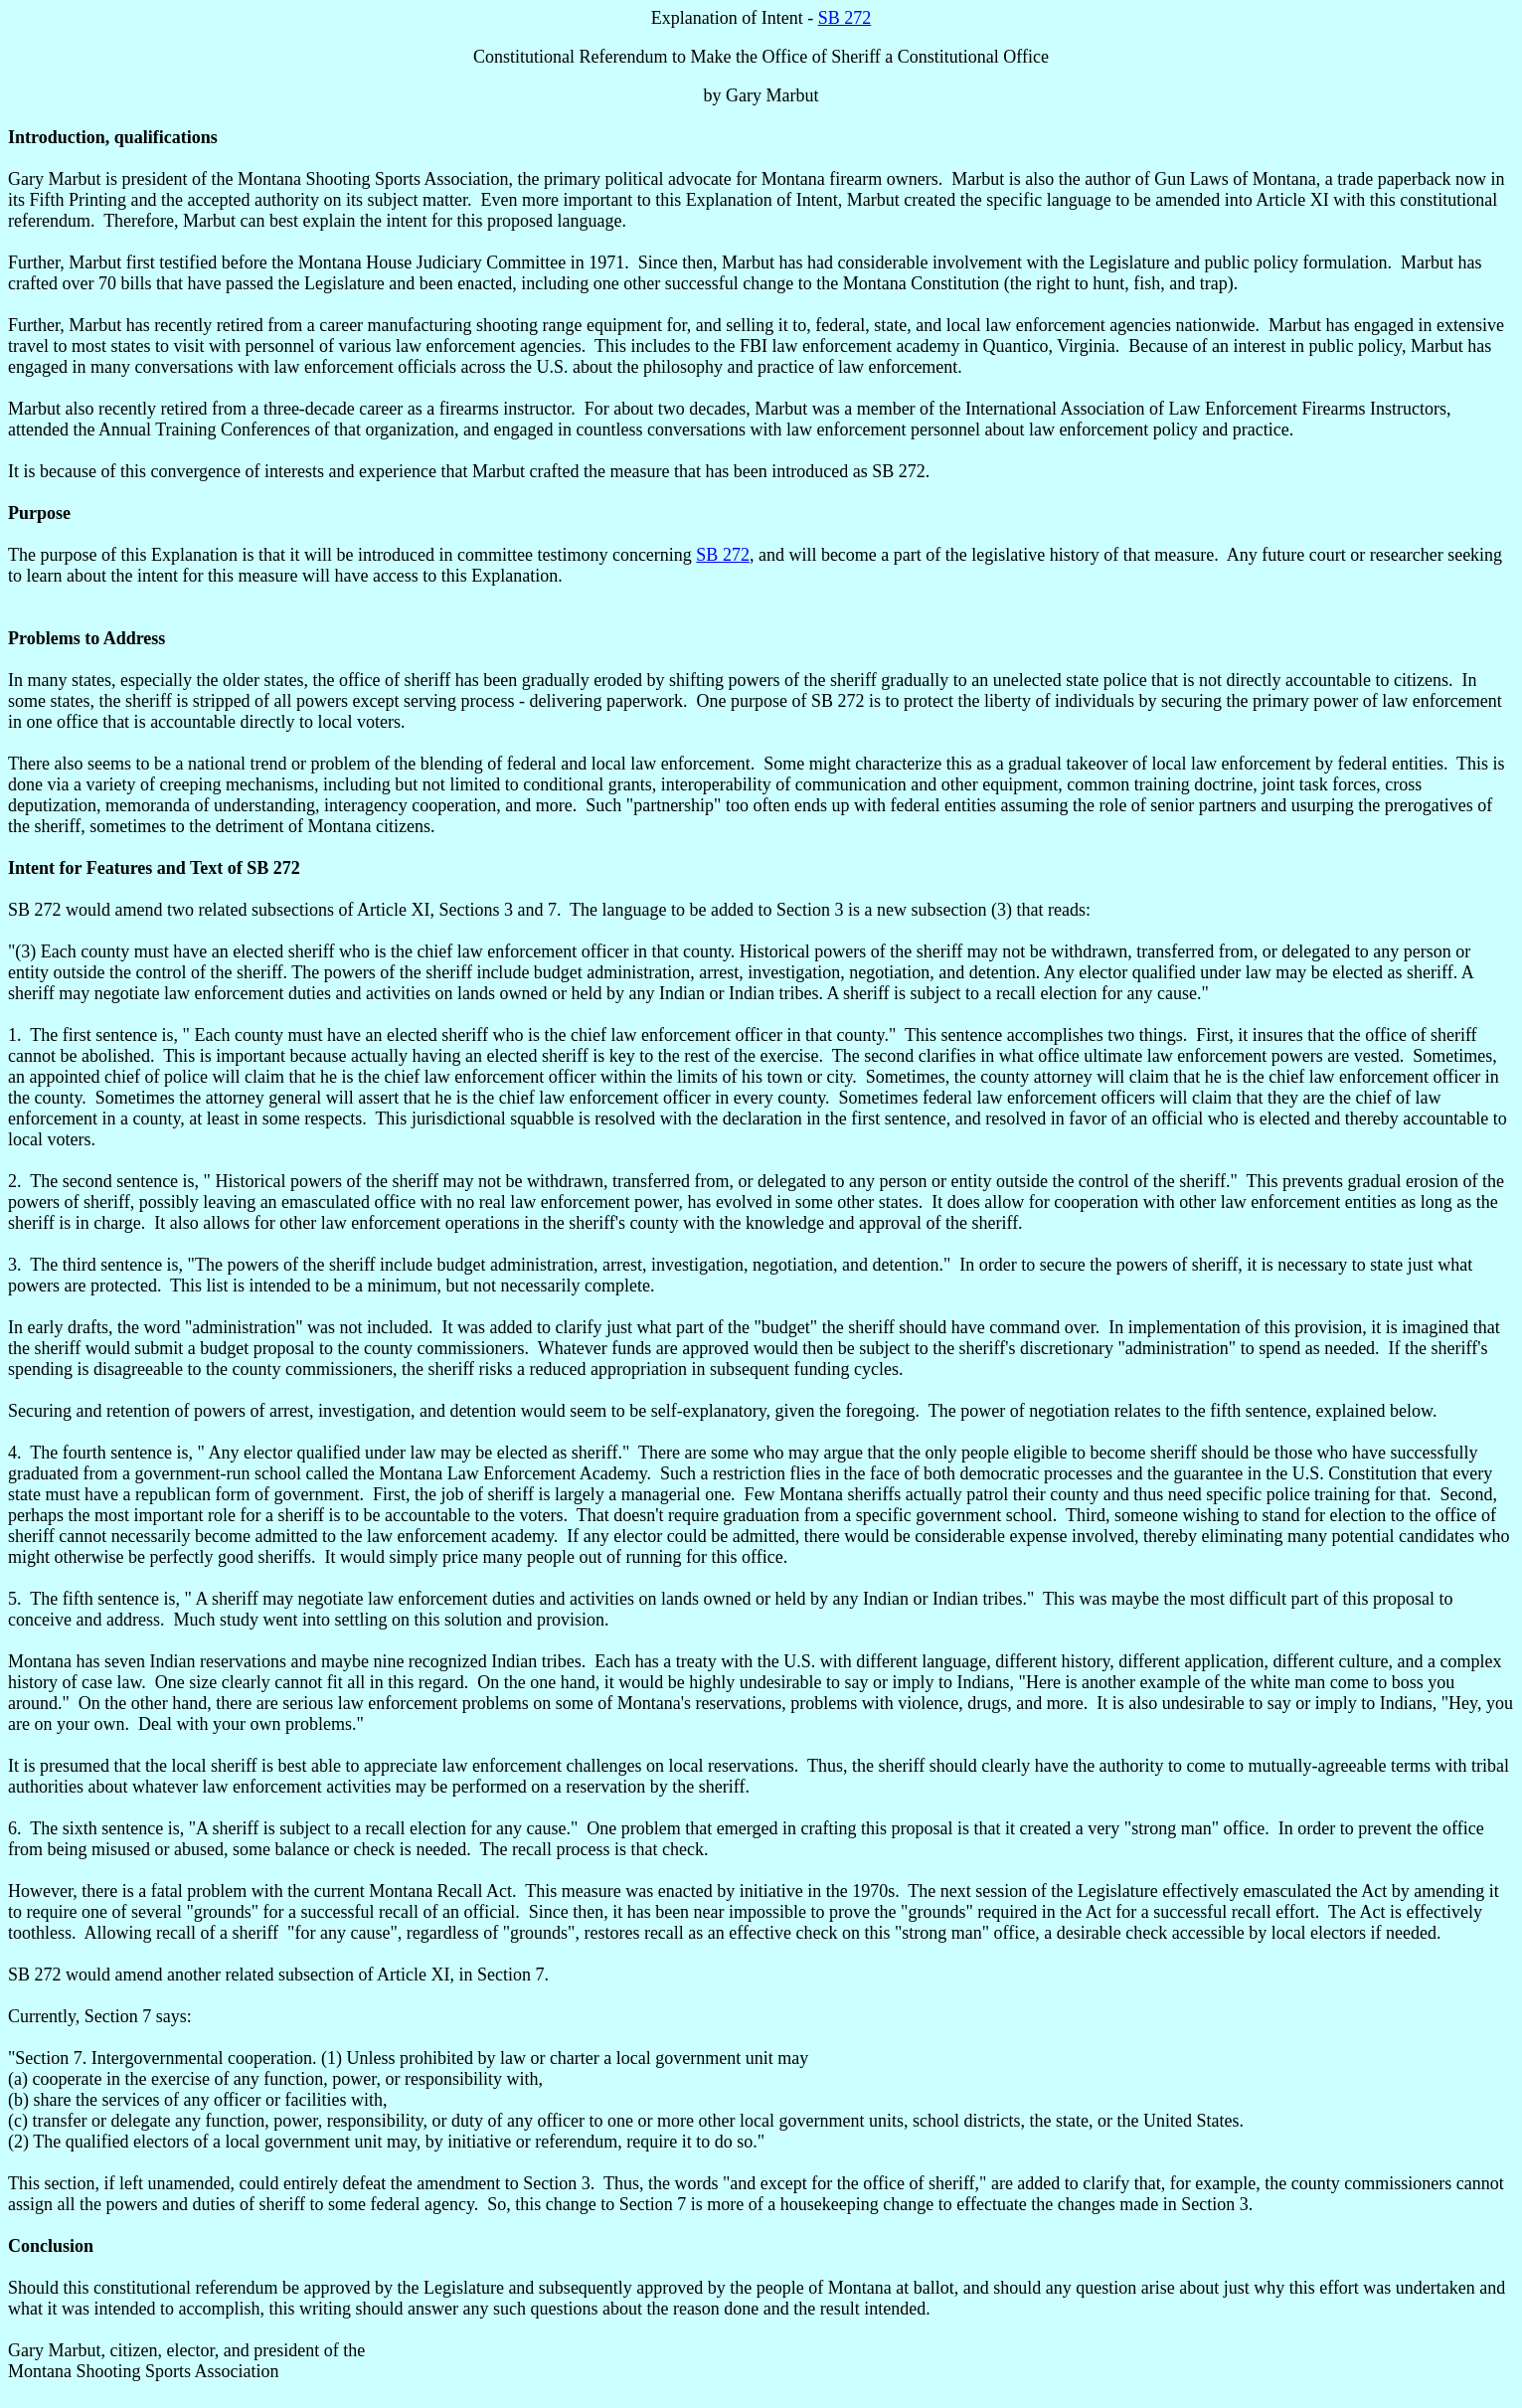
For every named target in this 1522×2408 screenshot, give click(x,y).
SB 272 (845, 18)
